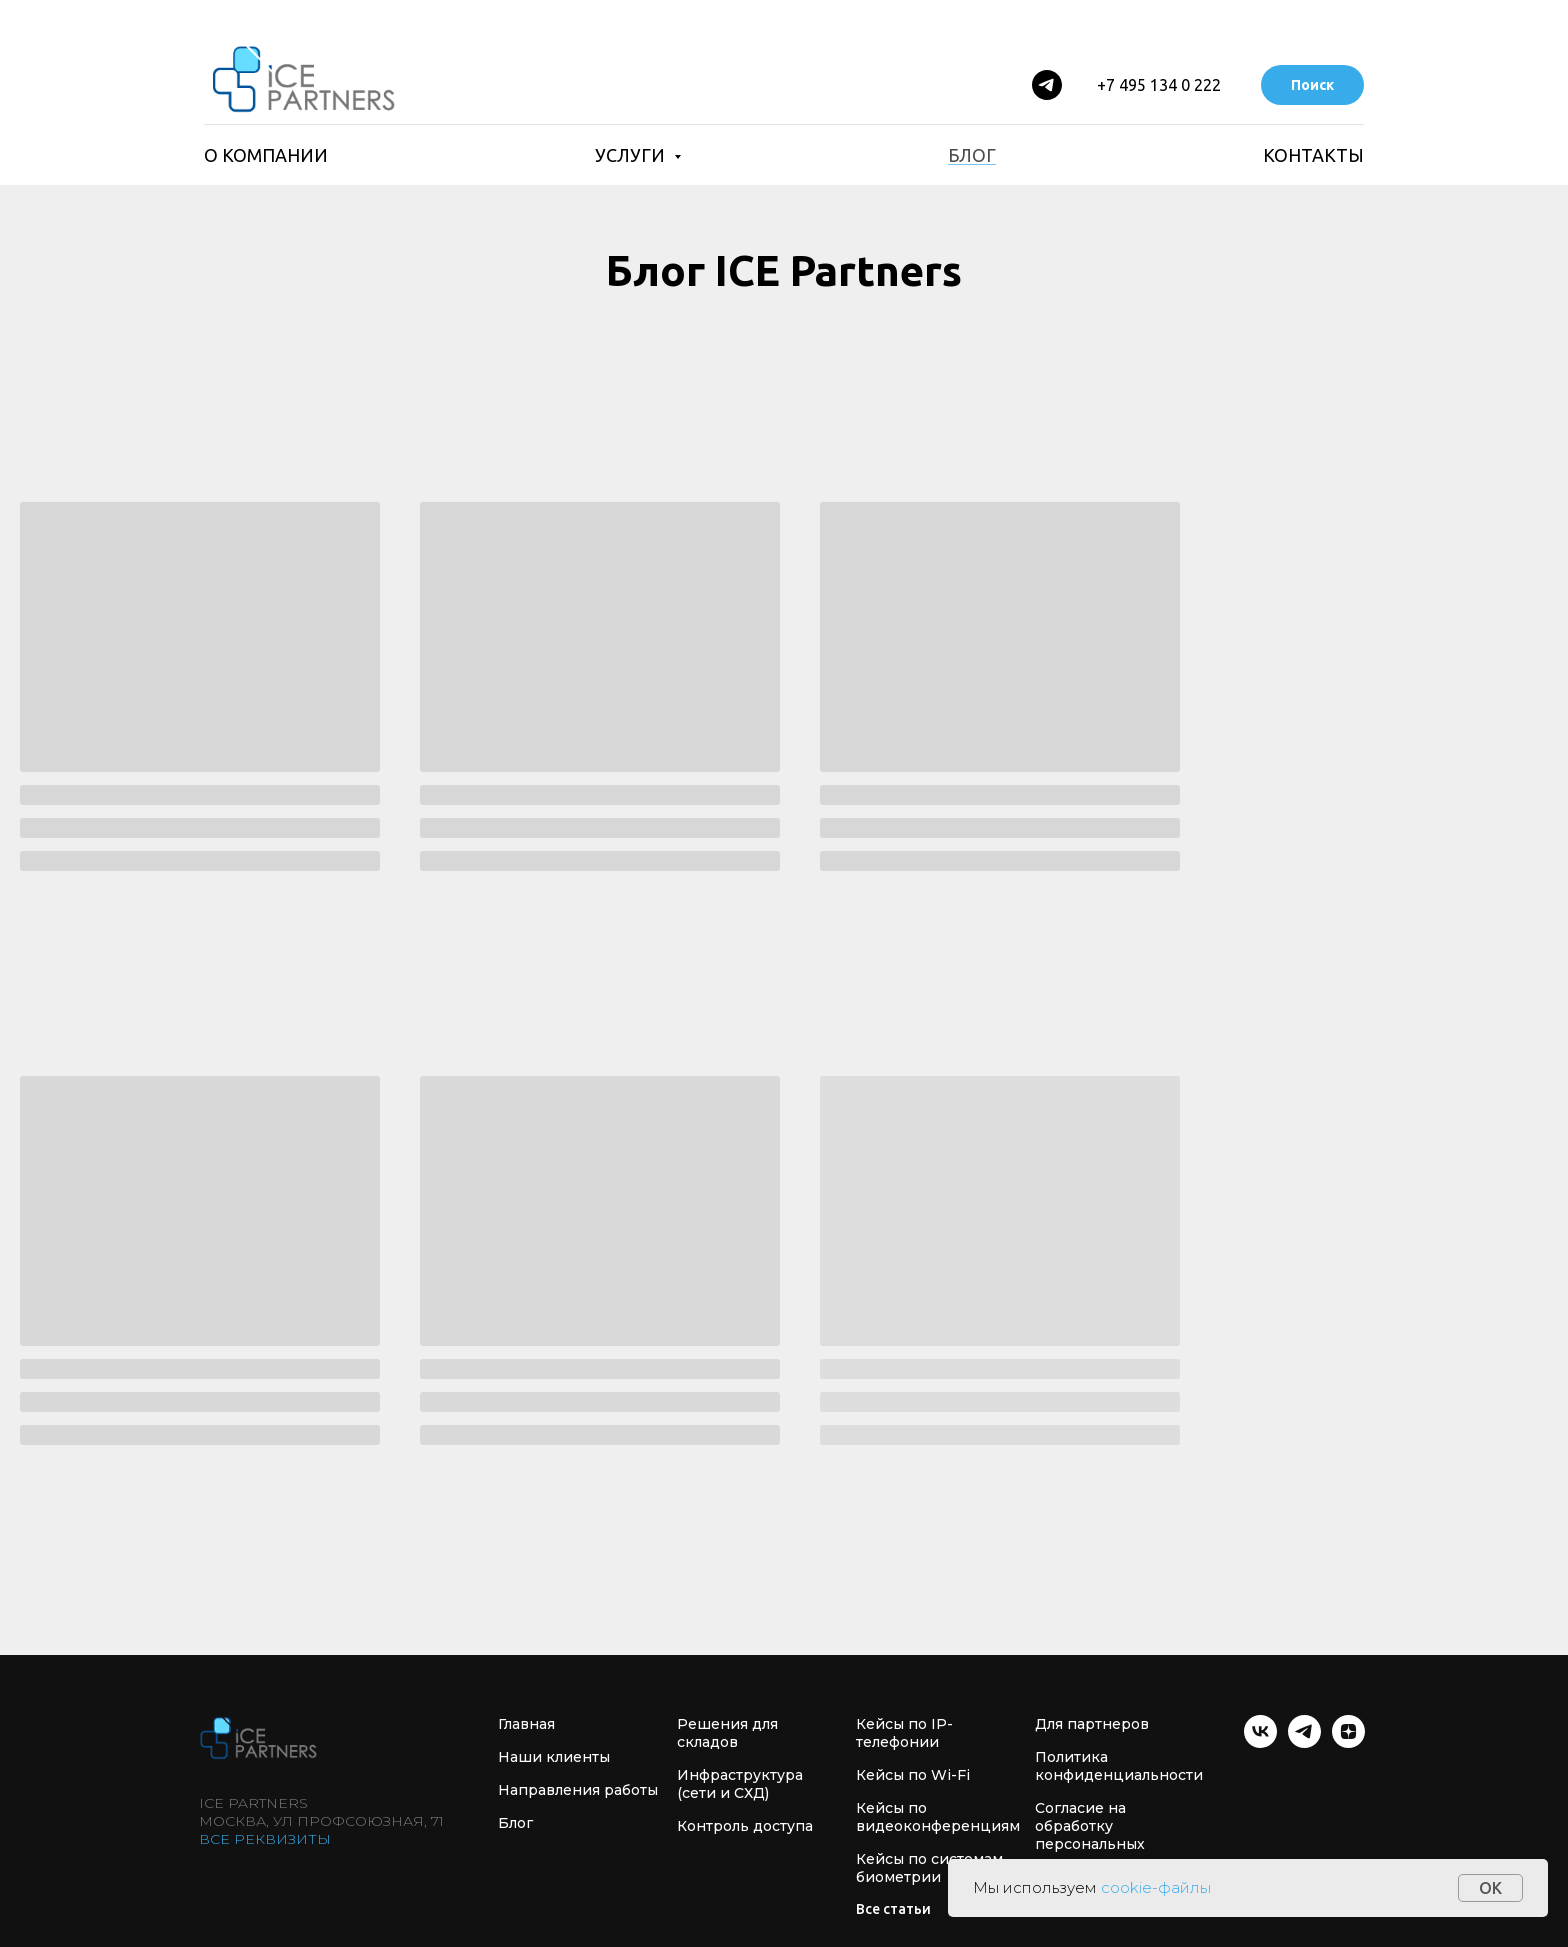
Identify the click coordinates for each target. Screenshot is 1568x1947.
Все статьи (893, 1909)
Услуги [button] (632, 155)
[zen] (1348, 1742)
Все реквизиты (265, 1839)
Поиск (1312, 85)
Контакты (1313, 155)
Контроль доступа (745, 1826)
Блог (972, 155)
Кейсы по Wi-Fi (913, 1775)
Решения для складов (727, 1733)
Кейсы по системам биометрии (929, 1868)
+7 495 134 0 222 (1159, 85)
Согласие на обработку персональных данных (1090, 1835)
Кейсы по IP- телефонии (904, 1733)
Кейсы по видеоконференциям (938, 1817)
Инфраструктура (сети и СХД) (740, 1784)
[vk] (1260, 1742)
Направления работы (578, 1790)
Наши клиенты (554, 1757)
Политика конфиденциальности (1119, 1766)
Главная (526, 1724)
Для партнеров (1092, 1724)
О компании (266, 155)
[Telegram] (1047, 85)
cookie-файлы (1156, 1887)
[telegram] (1304, 1742)
